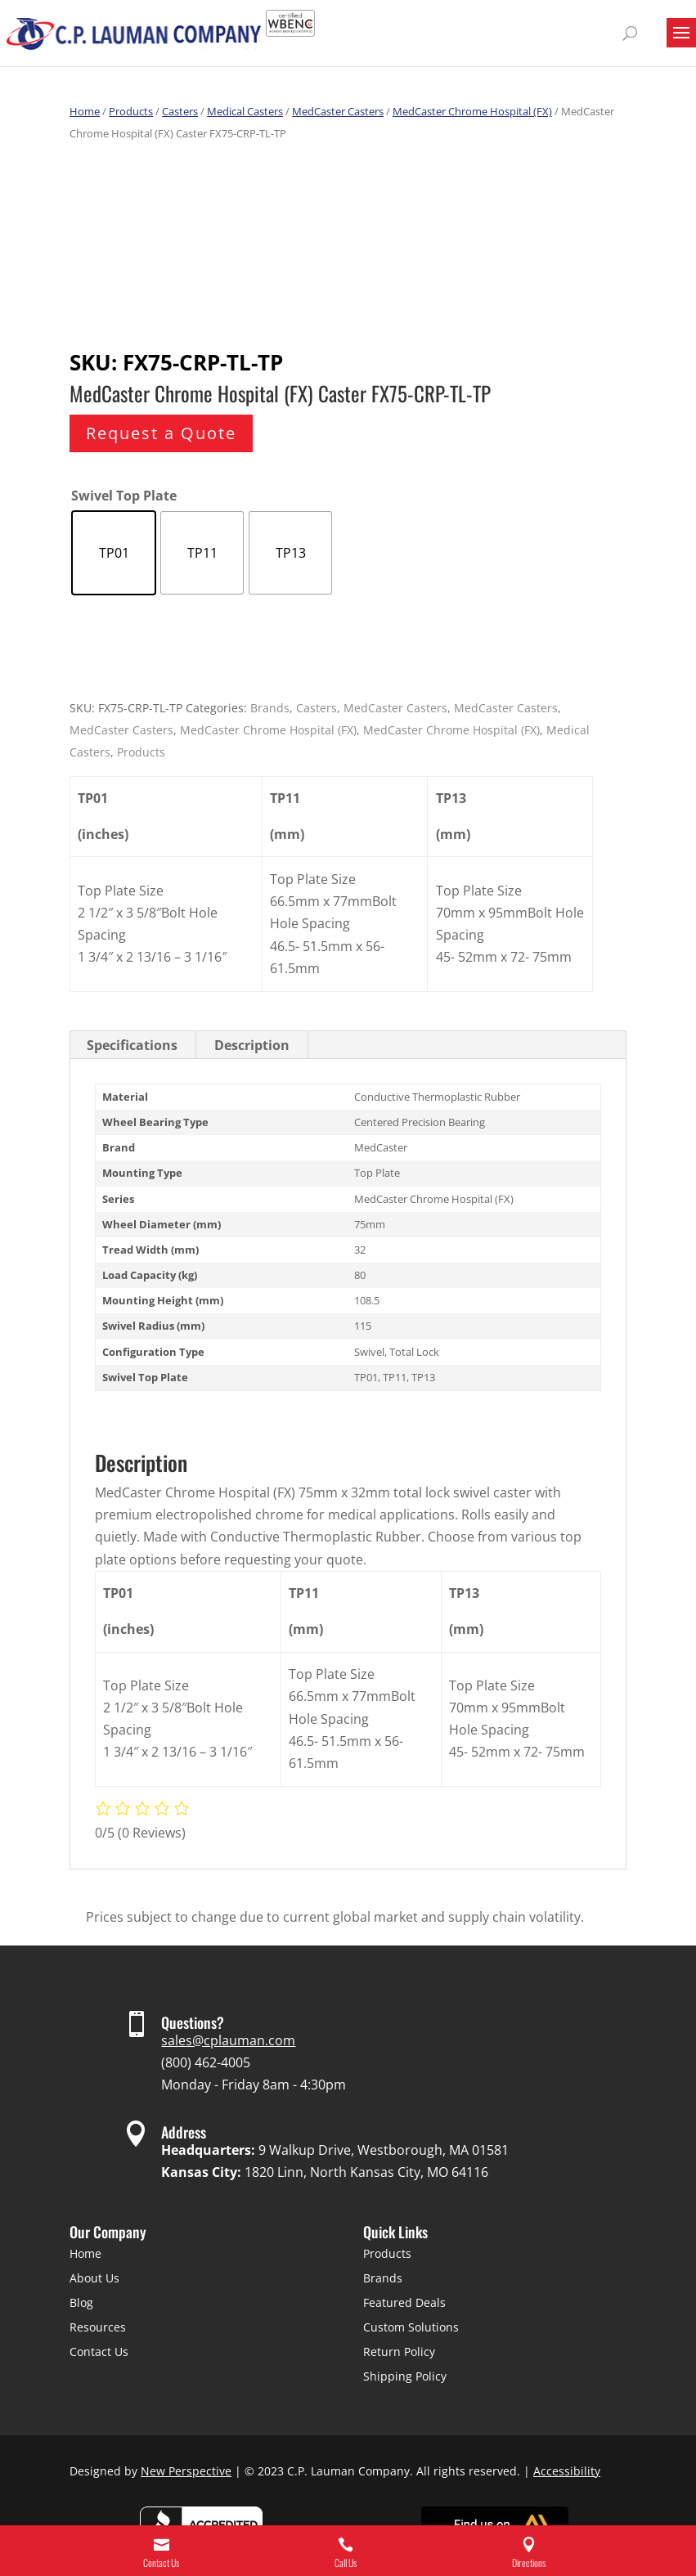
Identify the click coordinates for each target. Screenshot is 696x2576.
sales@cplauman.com (228, 2040)
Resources (98, 2327)
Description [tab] (252, 1045)
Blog (81, 2302)
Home (85, 111)
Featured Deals (404, 2302)
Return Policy (399, 2351)
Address (183, 2132)
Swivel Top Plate (124, 496)
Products (131, 111)
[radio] (114, 553)
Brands (270, 708)
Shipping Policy (405, 2376)
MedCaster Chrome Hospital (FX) (472, 111)
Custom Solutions (411, 2327)
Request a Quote (161, 433)
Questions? (192, 2022)
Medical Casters (245, 111)
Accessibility (566, 2471)
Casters (180, 111)
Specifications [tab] (132, 1045)
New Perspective (186, 2471)
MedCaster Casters (338, 111)
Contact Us (99, 2351)
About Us (94, 2278)
